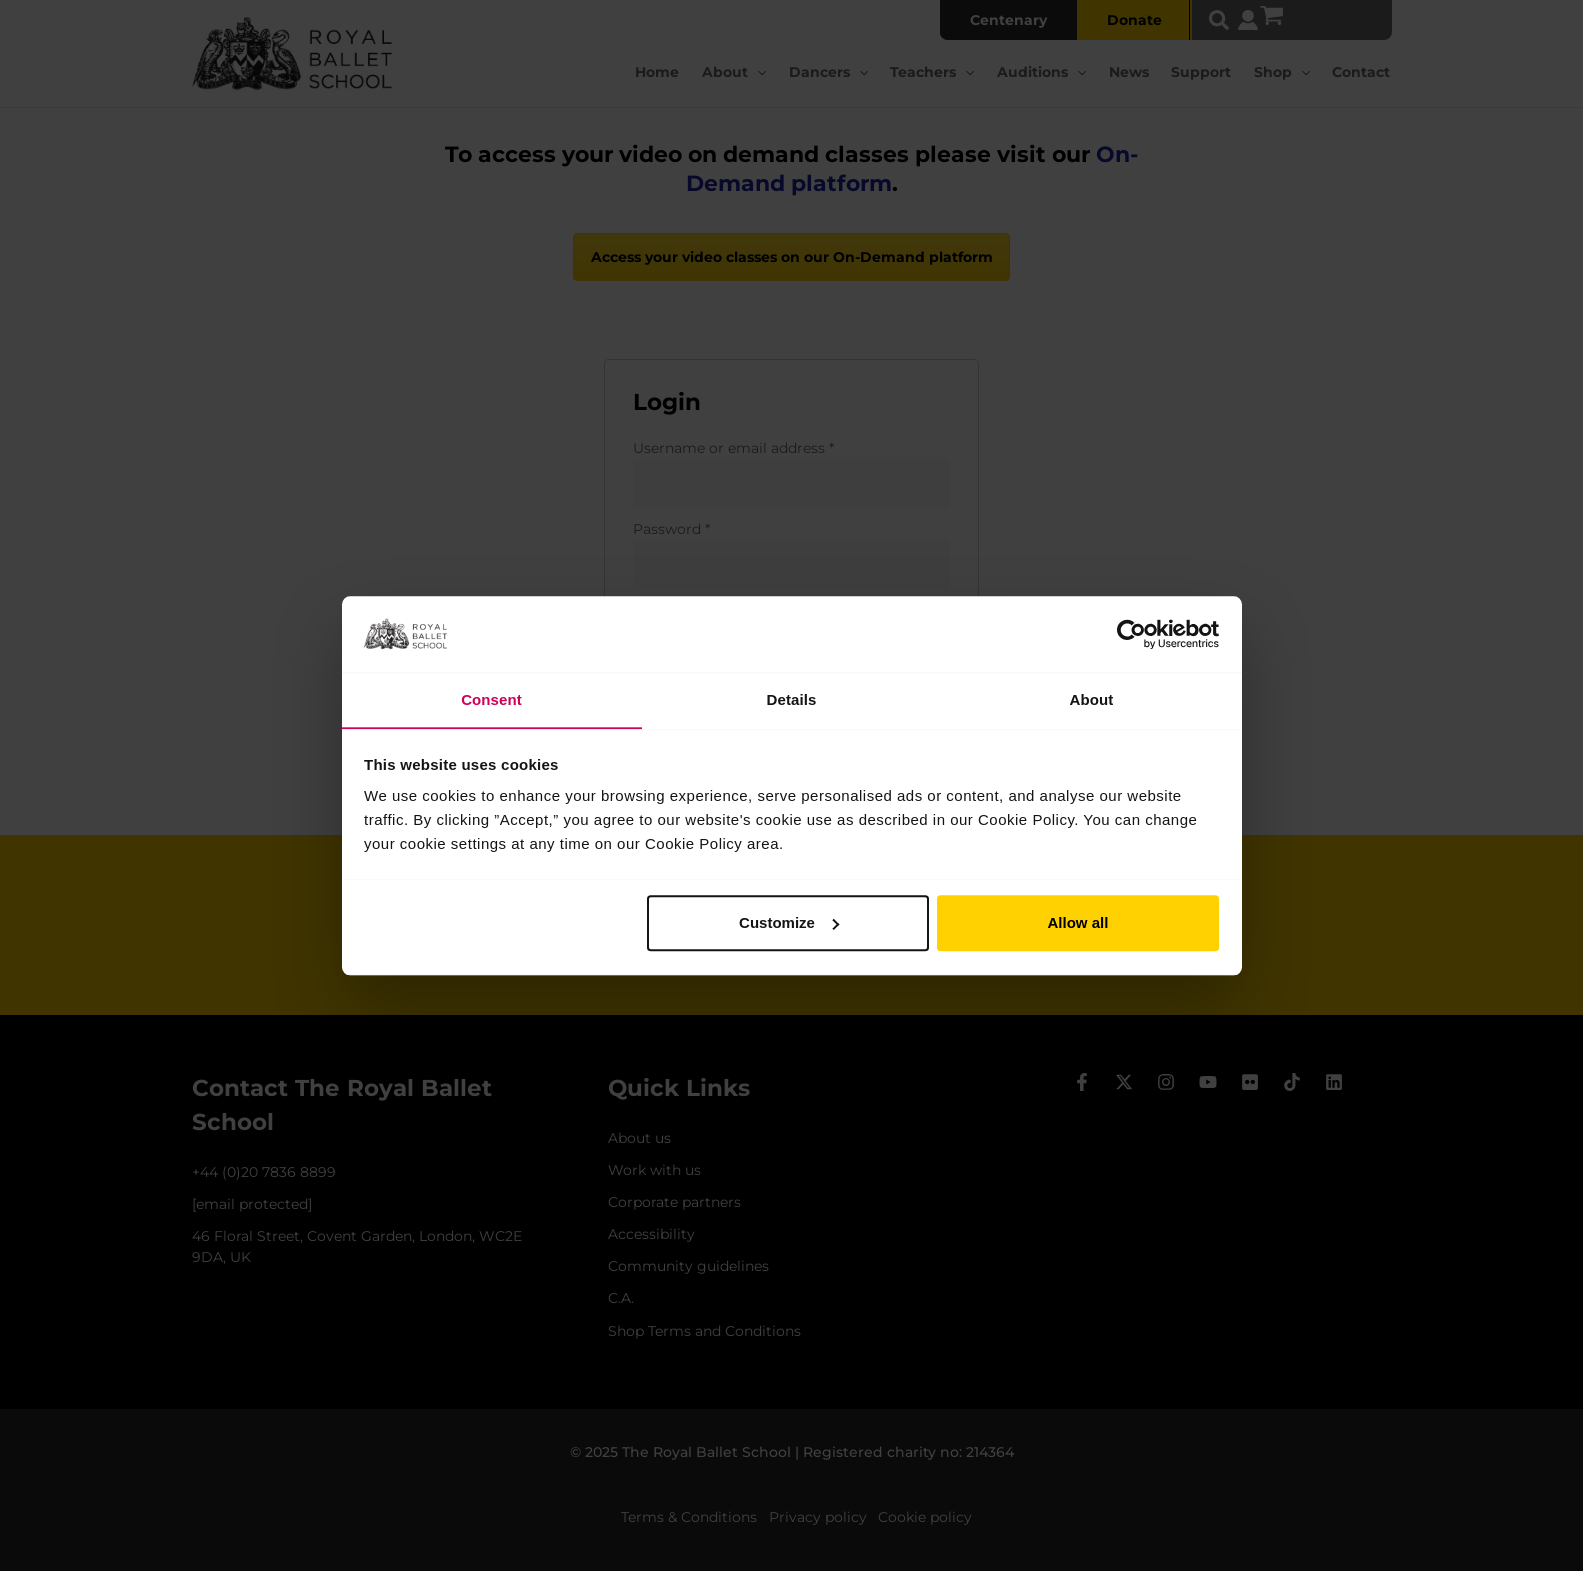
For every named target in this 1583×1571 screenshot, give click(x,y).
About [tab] (1092, 699)
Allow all (1078, 923)
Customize (789, 923)
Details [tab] (792, 699)
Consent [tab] (491, 699)
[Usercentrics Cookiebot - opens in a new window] (1131, 634)
